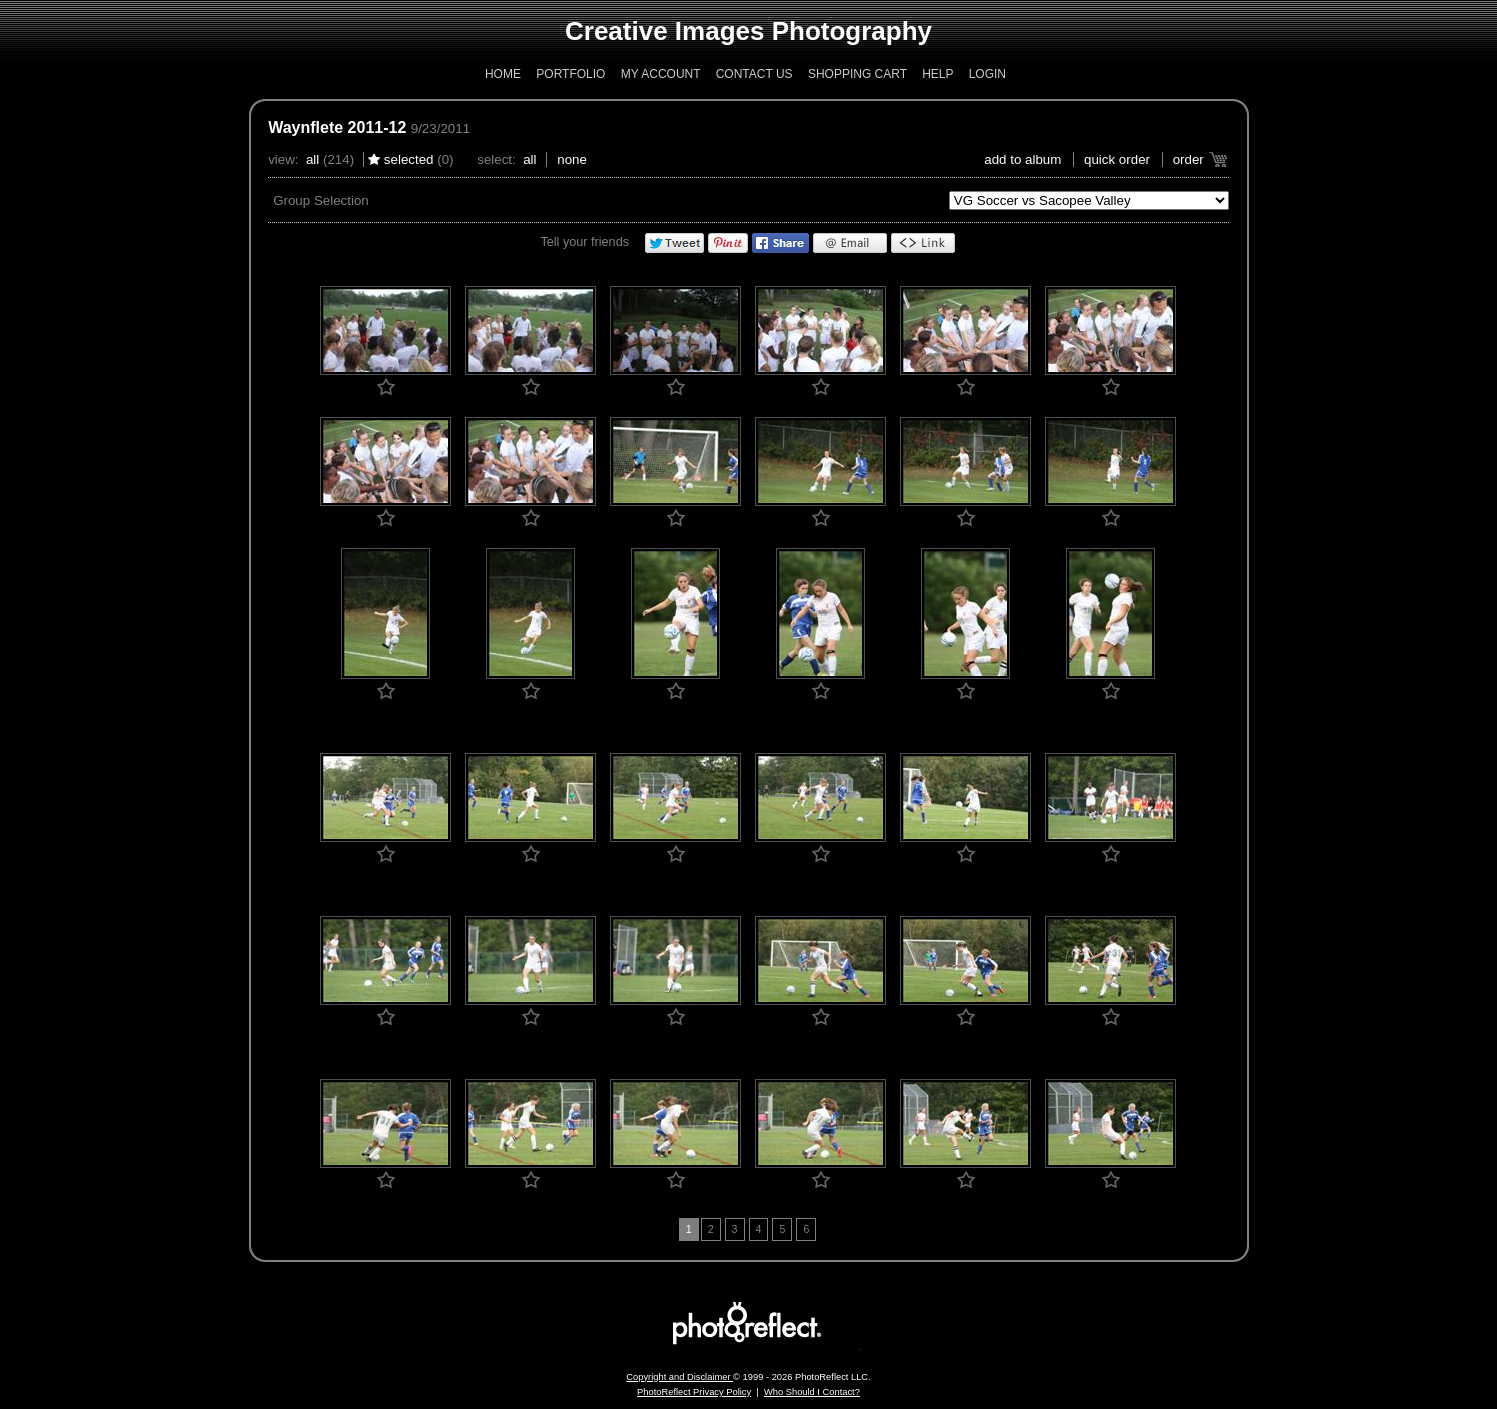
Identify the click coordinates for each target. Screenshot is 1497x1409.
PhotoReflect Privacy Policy (694, 1392)
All (312, 159)
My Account (661, 74)
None (572, 159)
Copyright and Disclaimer (679, 1377)
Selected (409, 159)
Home (503, 74)
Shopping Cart (857, 74)
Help (937, 74)
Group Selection (321, 200)
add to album (1022, 159)
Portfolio (570, 74)
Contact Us (754, 74)
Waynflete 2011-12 (337, 127)
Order (1188, 159)
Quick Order (1117, 159)
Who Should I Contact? (812, 1392)
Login (987, 74)
